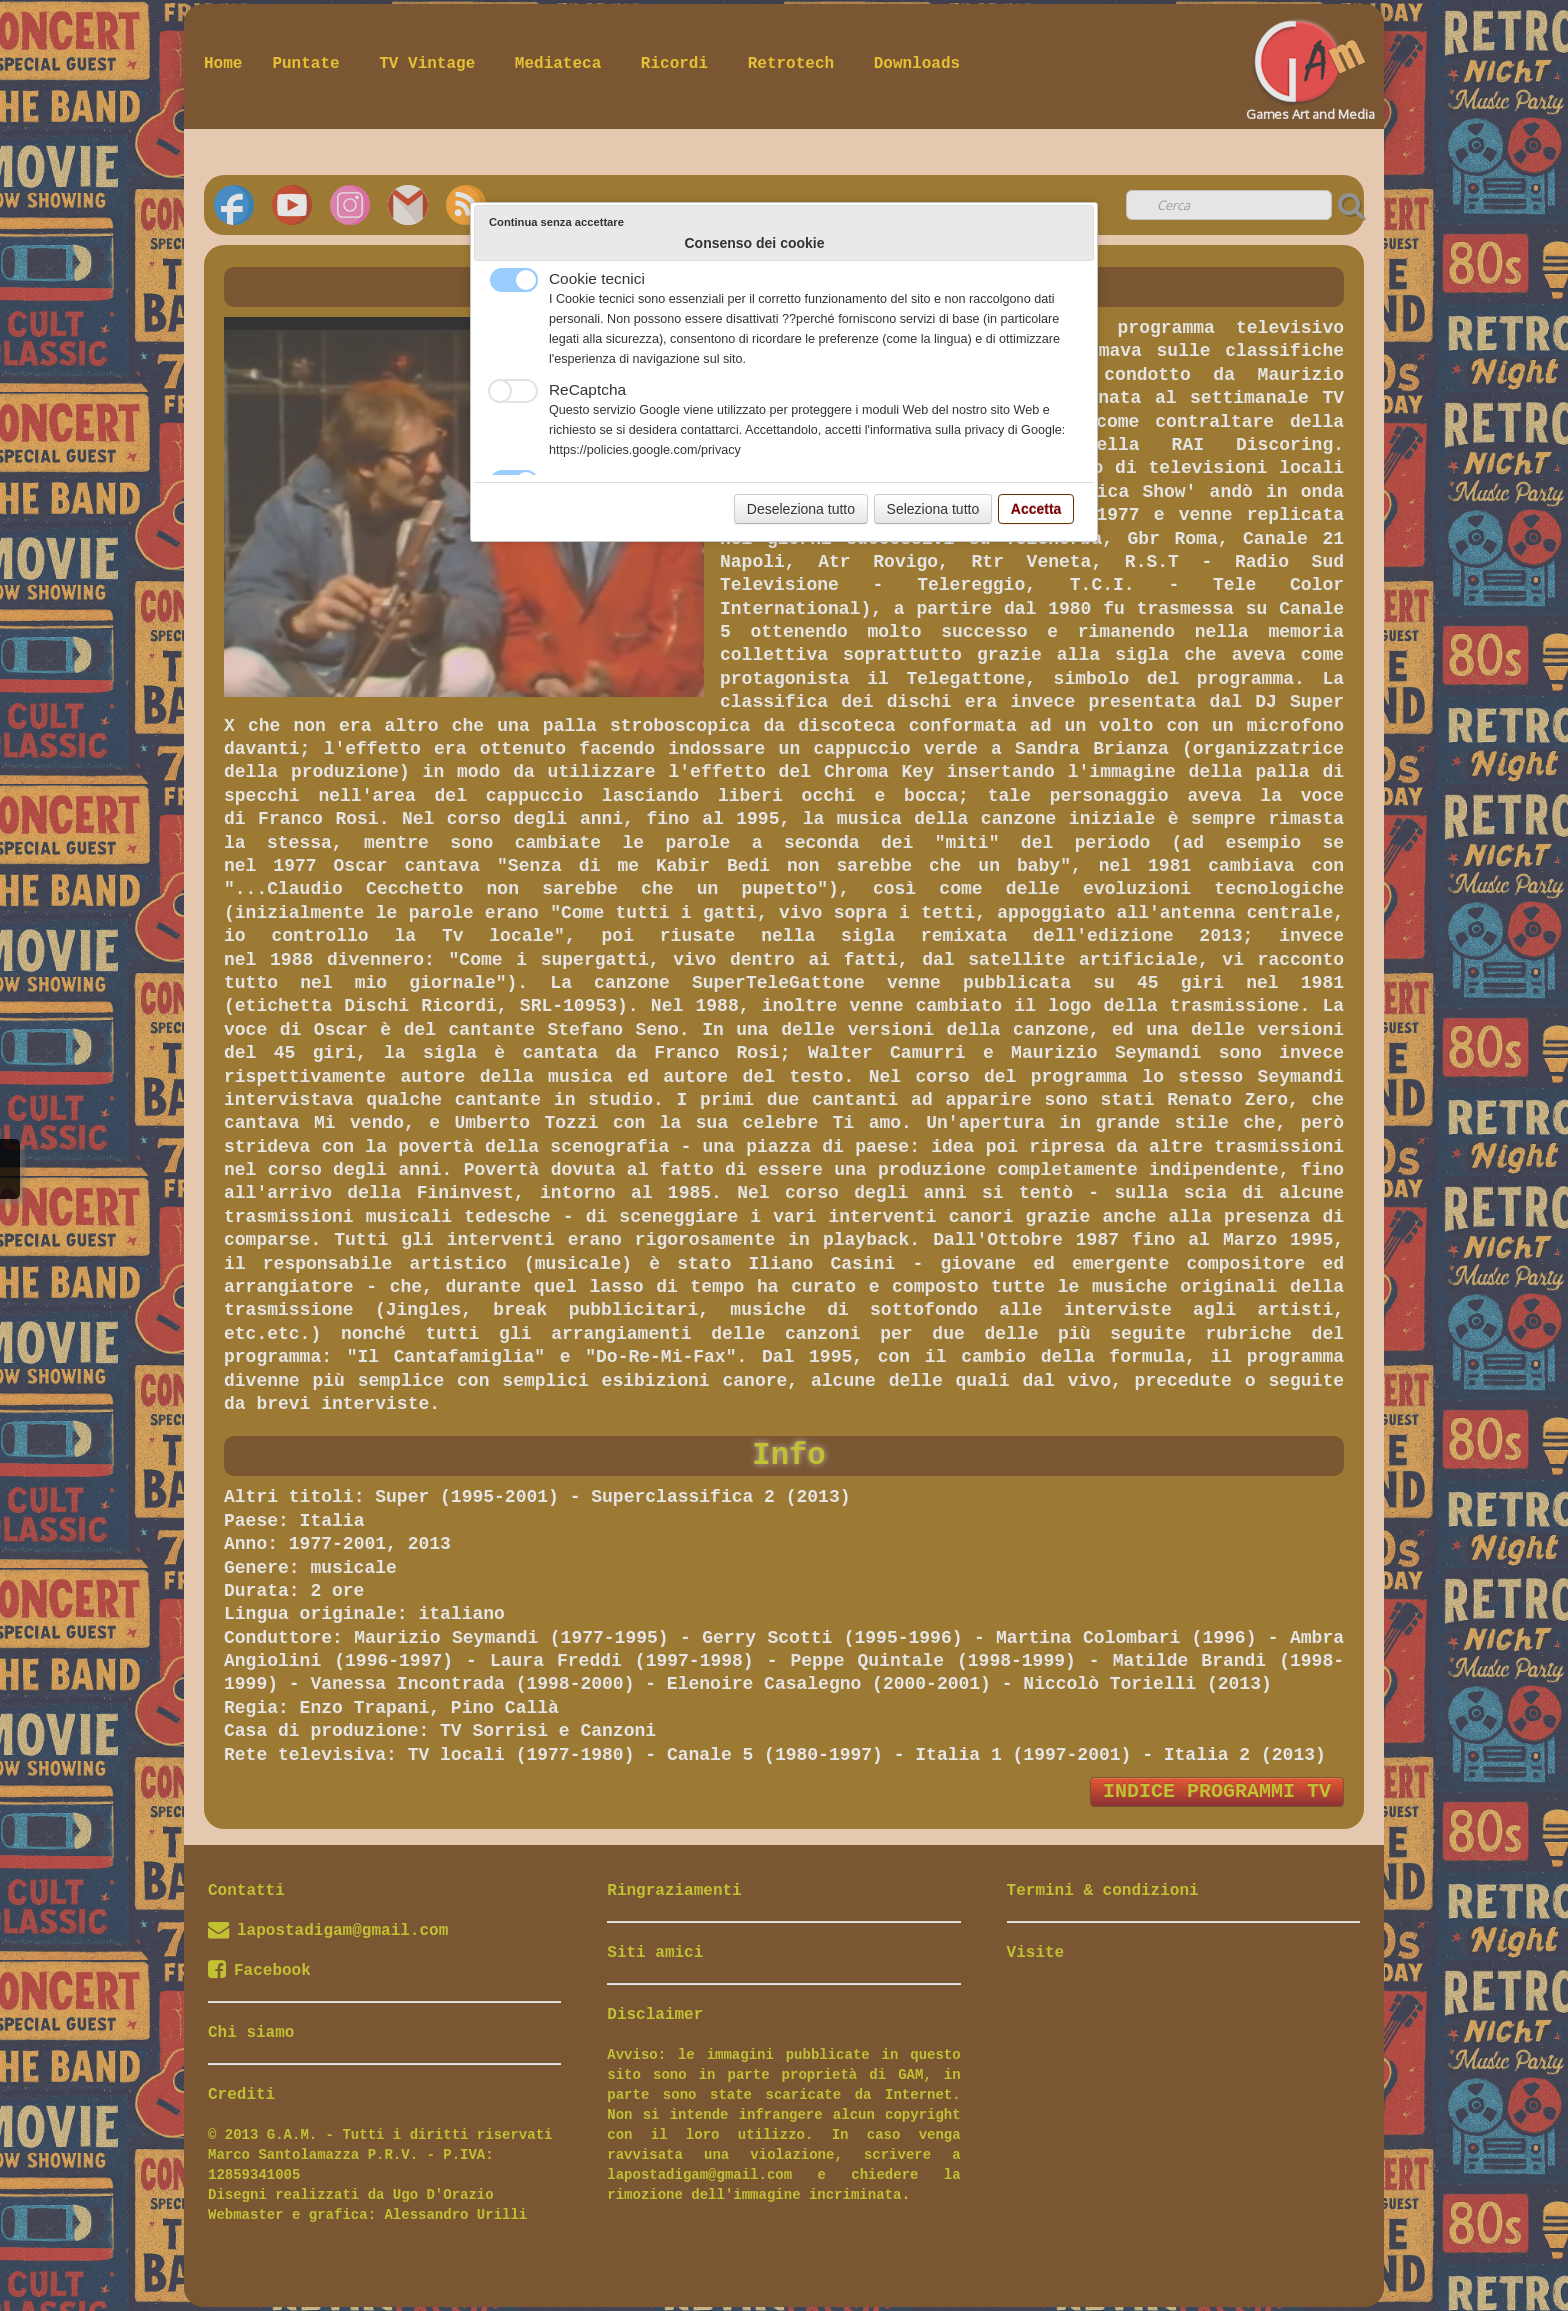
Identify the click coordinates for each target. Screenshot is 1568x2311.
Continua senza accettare (556, 222)
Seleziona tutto (933, 509)
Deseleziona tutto (801, 509)
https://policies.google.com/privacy (645, 450)
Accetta (1036, 509)
